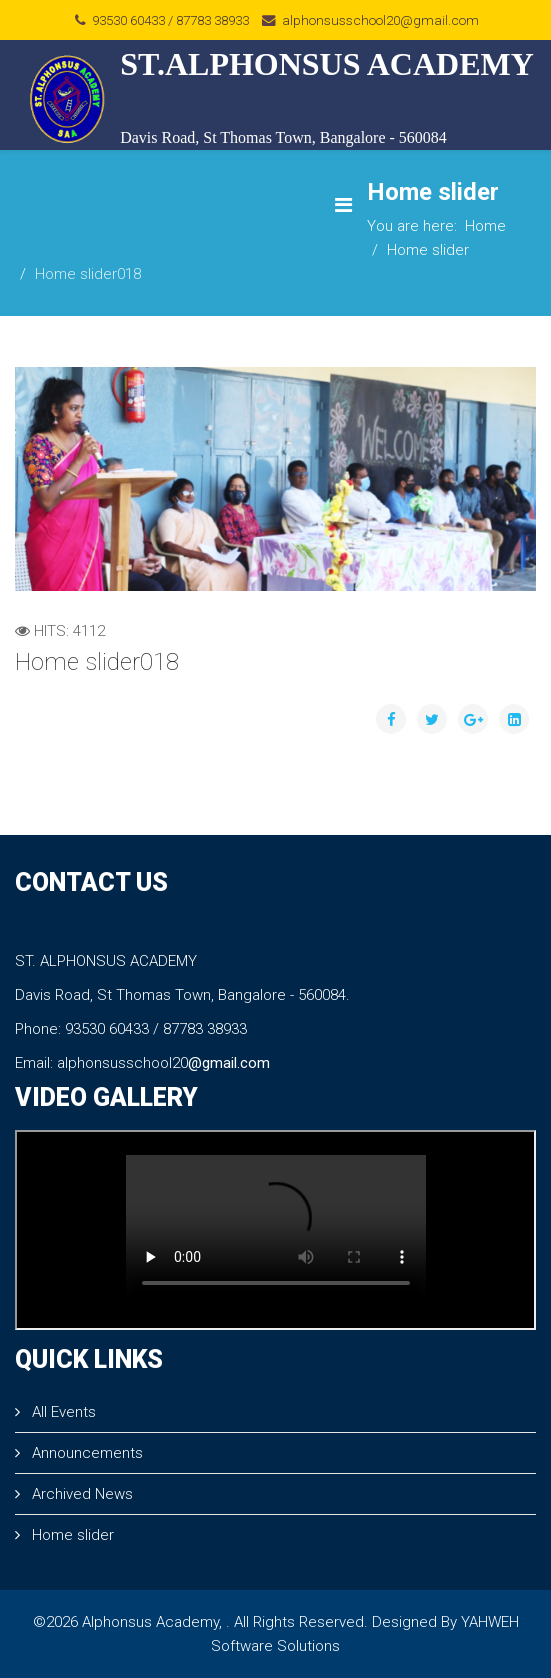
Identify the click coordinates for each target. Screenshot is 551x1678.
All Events (62, 1412)
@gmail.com (229, 1063)
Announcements (85, 1453)
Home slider (428, 250)
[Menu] (343, 205)
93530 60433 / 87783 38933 (170, 20)
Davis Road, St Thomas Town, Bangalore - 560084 (283, 137)
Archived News (80, 1494)
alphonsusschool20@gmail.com (380, 20)
